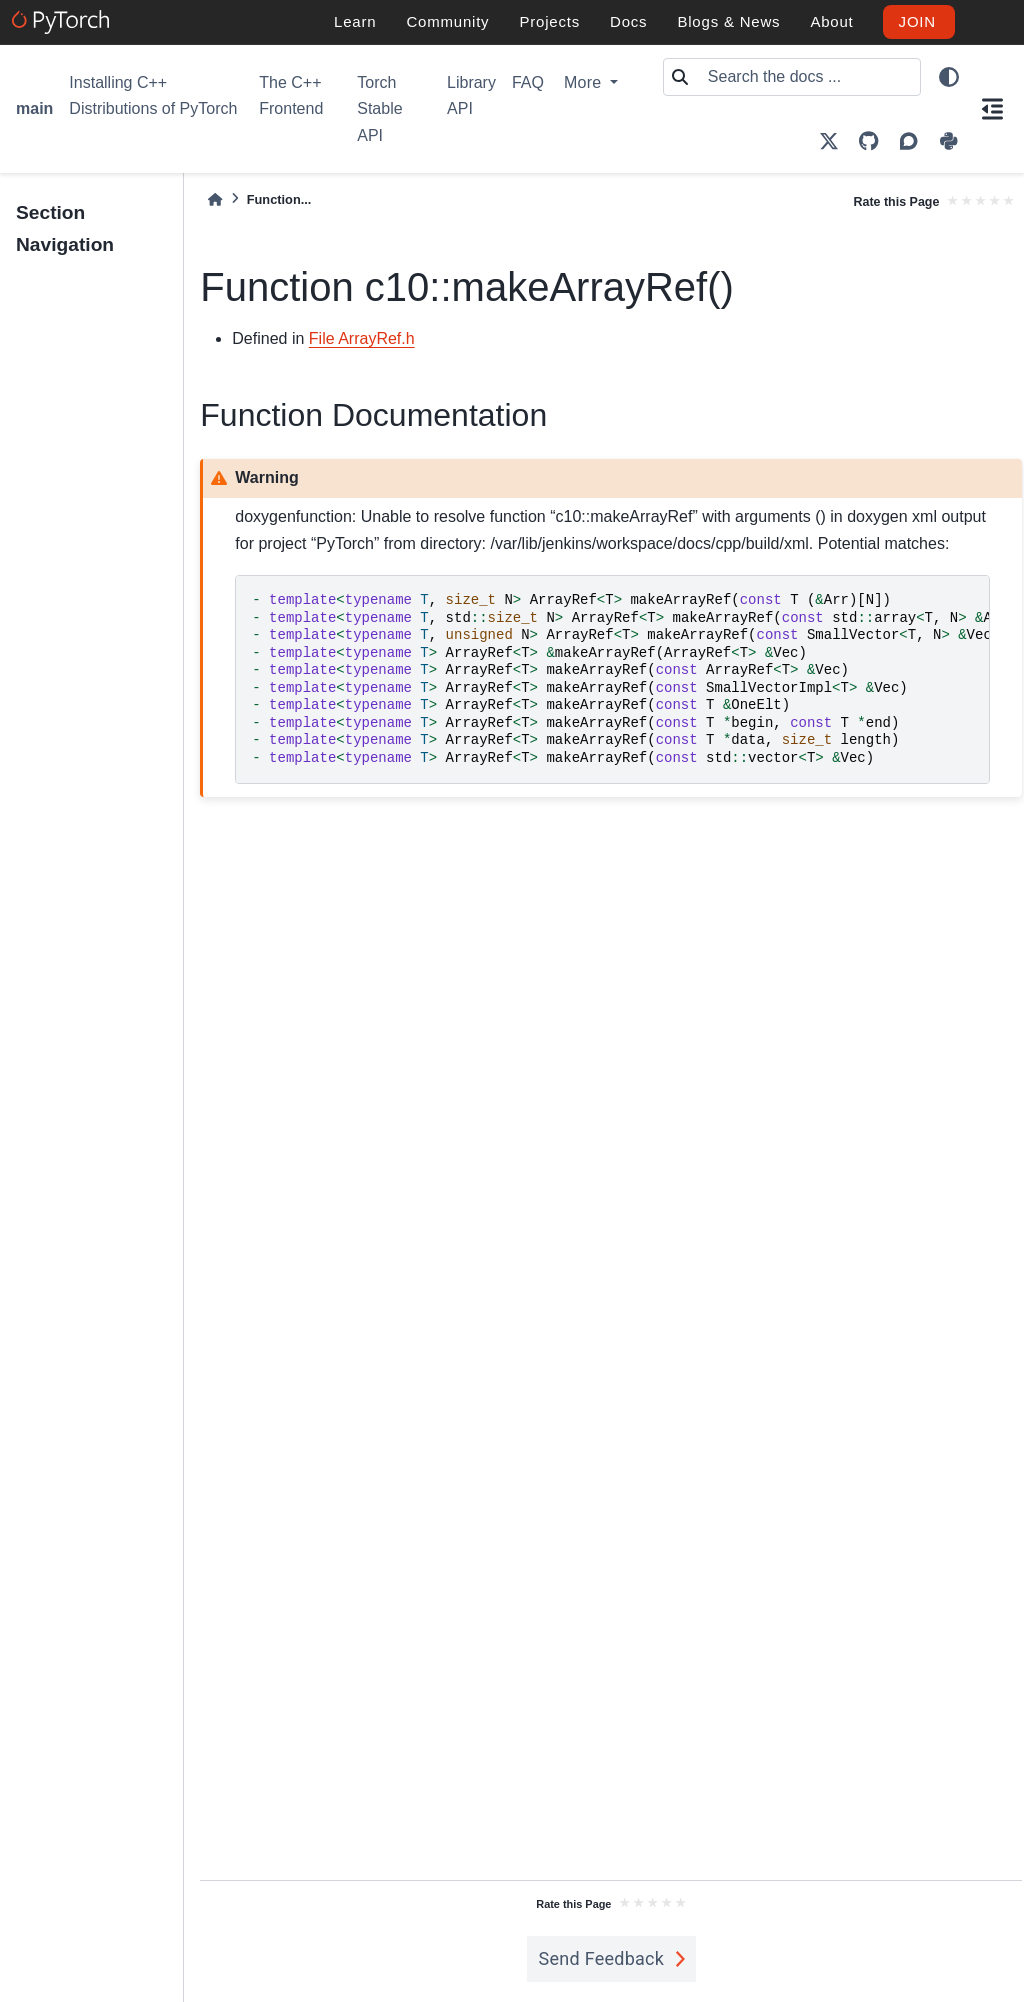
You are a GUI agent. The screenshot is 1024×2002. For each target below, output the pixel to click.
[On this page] (992, 109)
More (585, 82)
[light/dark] (949, 77)
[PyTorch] (63, 22)
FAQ (528, 82)
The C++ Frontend (291, 95)
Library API (471, 95)
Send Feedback (602, 1958)
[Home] (215, 199)
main (34, 108)
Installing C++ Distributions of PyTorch (153, 95)
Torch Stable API (379, 109)
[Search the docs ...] (808, 77)
